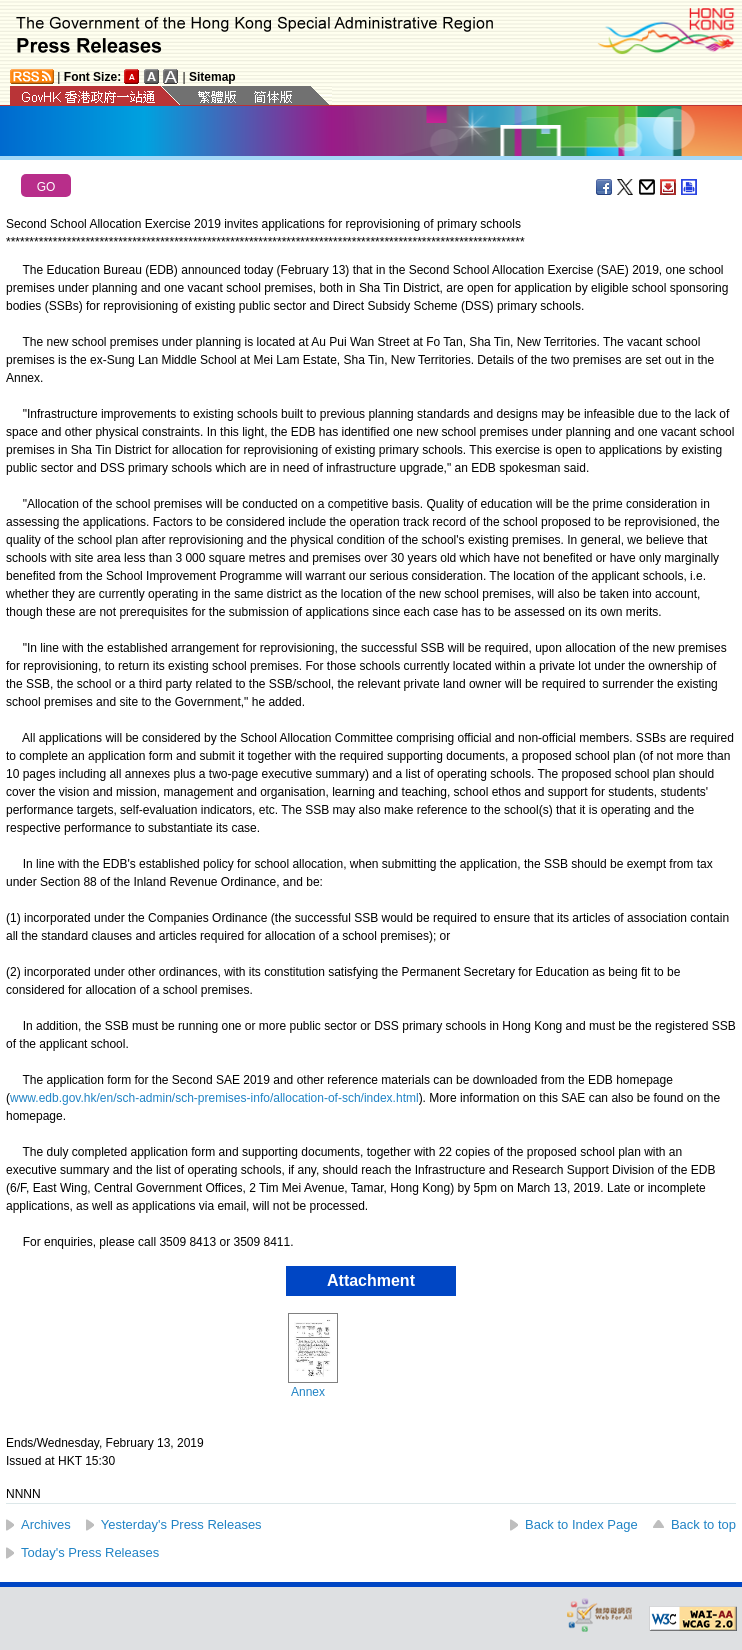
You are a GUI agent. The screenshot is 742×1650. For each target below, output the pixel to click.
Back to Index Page (581, 1524)
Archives (46, 1524)
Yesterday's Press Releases (181, 1524)
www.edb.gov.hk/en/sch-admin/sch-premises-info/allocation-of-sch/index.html (214, 1098)
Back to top (703, 1524)
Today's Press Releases (90, 1552)
